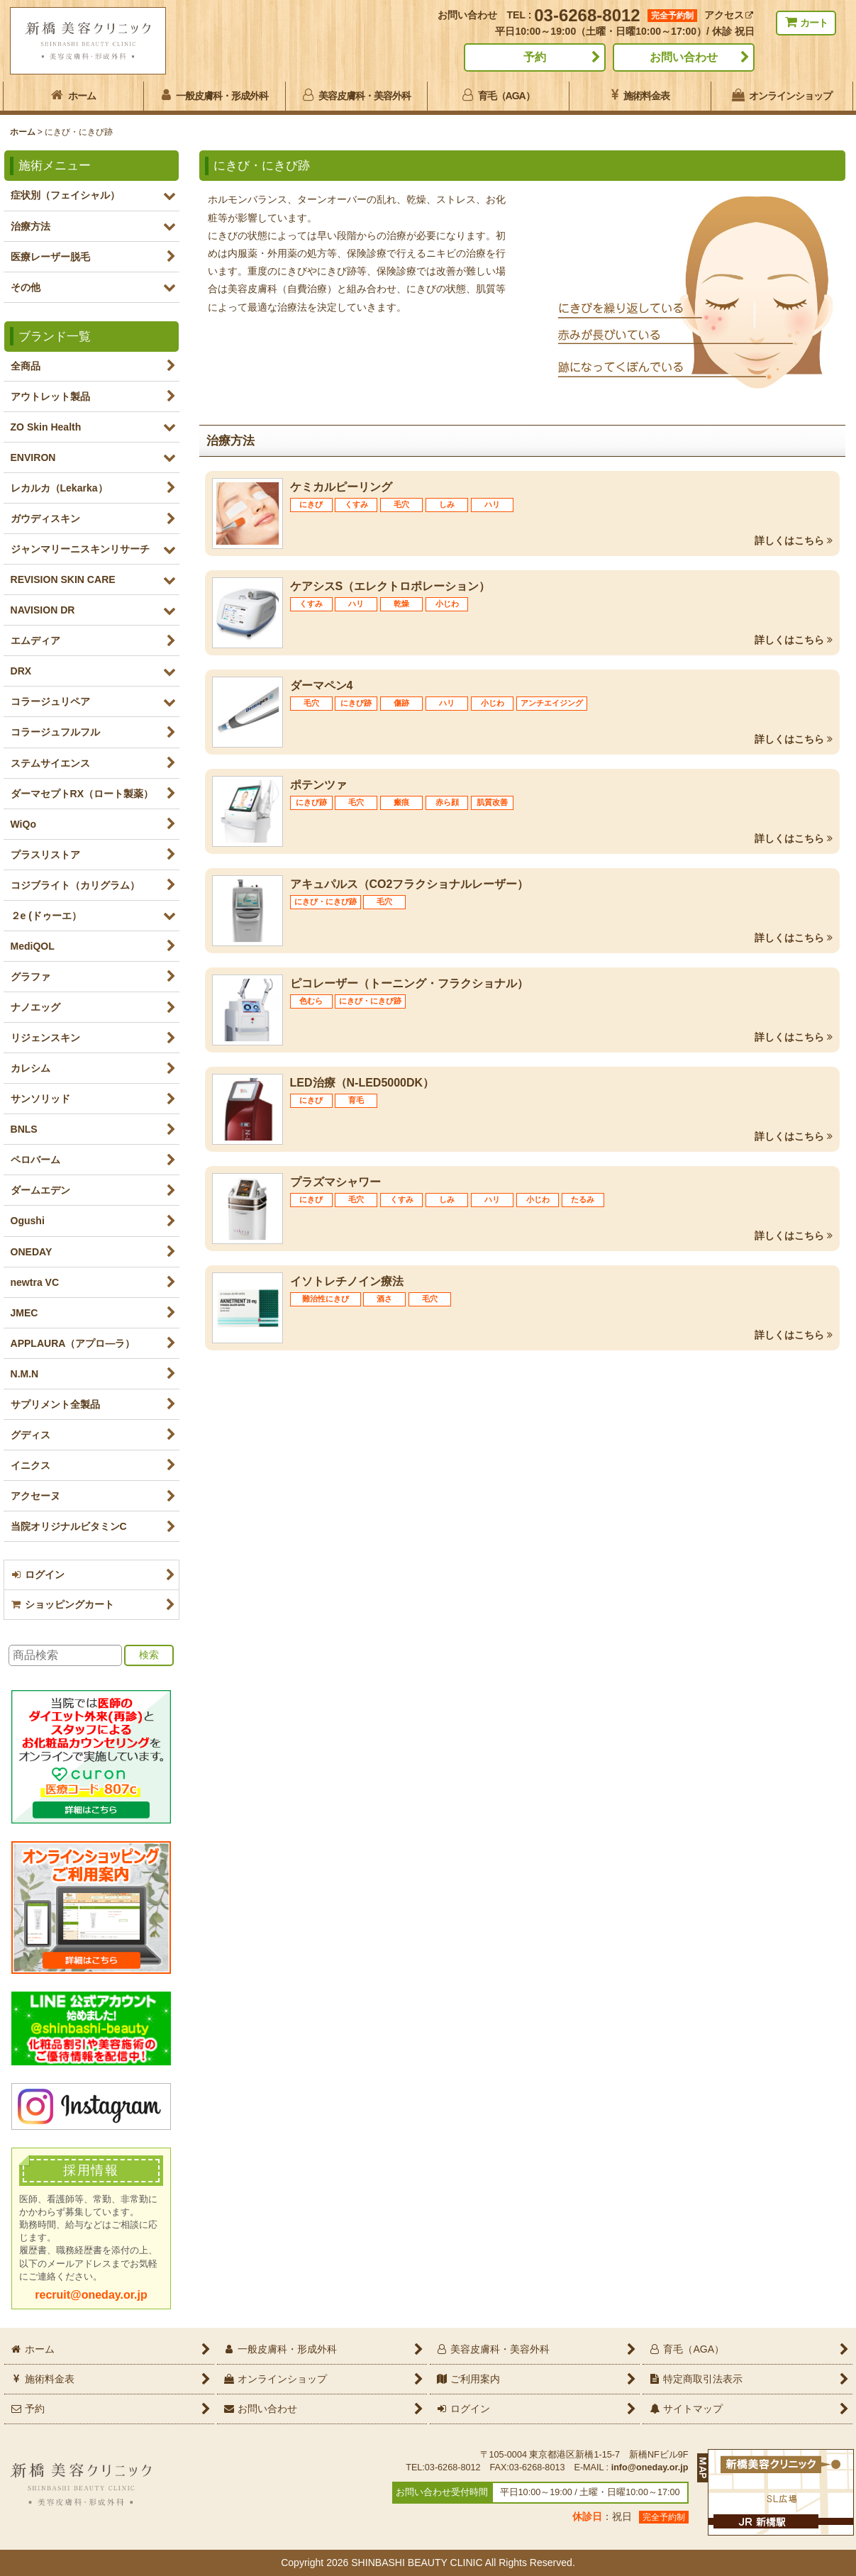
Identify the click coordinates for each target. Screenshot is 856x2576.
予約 (534, 57)
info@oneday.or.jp (650, 2467)
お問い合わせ (684, 57)
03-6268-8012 (587, 15)
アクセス (728, 15)
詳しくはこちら (794, 540)
